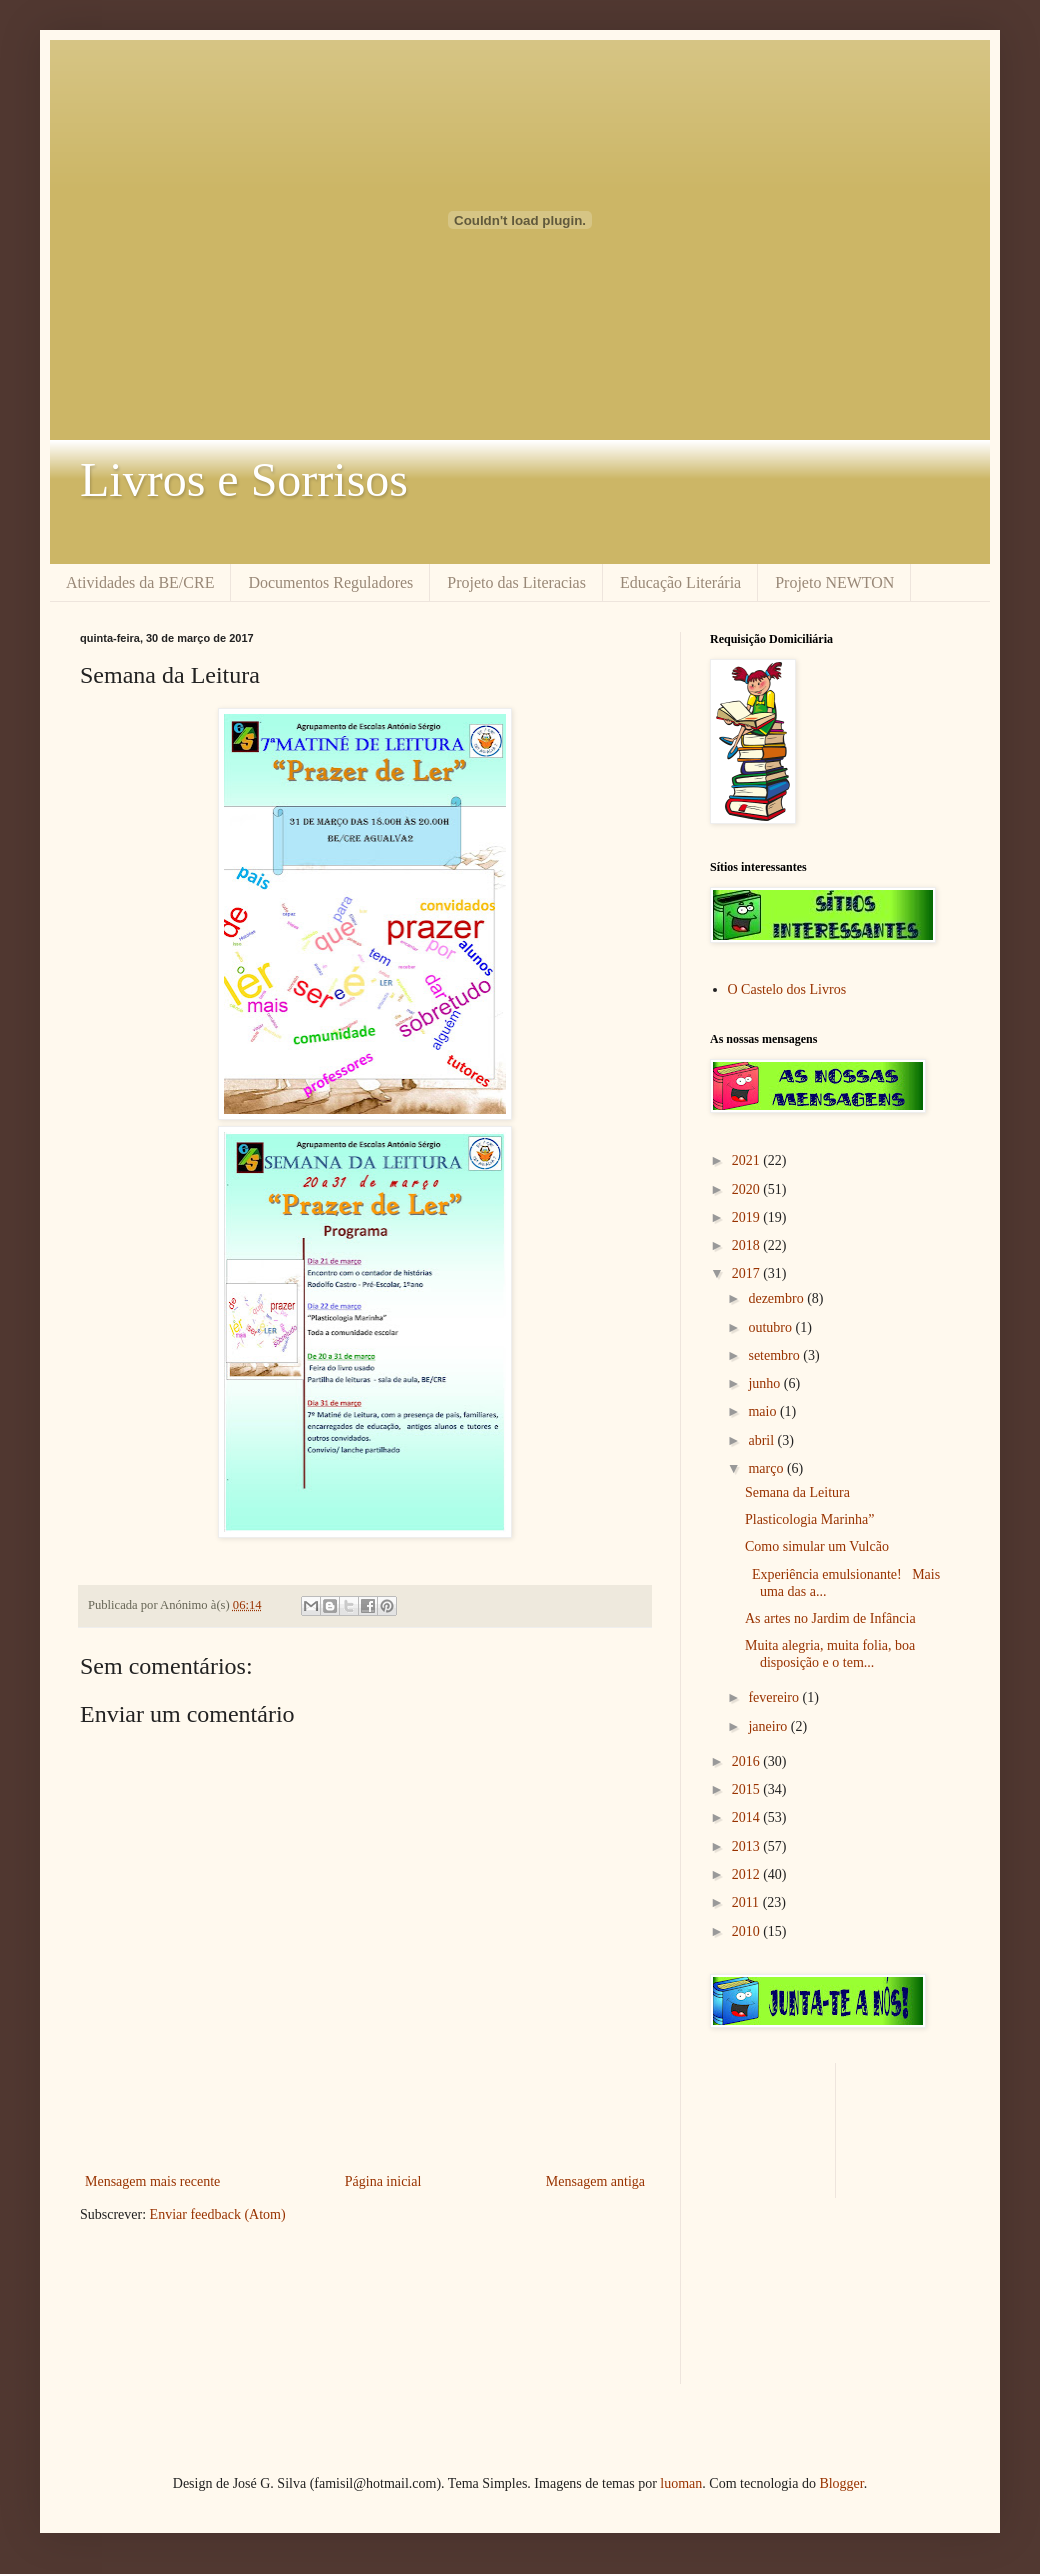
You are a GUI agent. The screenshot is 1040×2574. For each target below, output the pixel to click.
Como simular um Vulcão (817, 1546)
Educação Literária (680, 582)
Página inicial (383, 2181)
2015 (748, 1789)
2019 (748, 1217)
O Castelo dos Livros (787, 989)
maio (764, 1411)
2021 (748, 1160)
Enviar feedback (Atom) (218, 2214)
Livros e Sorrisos (244, 479)
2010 (748, 1931)
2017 (748, 1273)
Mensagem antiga (595, 2181)
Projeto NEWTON (834, 582)
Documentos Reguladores (330, 582)
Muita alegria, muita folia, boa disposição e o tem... (830, 1654)
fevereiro (775, 1697)
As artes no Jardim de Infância (830, 1618)
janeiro (769, 1726)
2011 (747, 1902)
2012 (748, 1874)
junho (765, 1383)
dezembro (777, 1298)
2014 (748, 1817)
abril (762, 1440)
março (767, 1468)
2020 (748, 1189)
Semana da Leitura (797, 1492)
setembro (775, 1355)
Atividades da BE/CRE (140, 582)
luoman (681, 2483)
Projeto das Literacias (516, 582)
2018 (748, 1245)
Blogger (841, 2483)
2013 (748, 1846)
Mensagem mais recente (152, 2181)
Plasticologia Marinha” (809, 1519)
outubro (771, 1327)
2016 (748, 1761)
